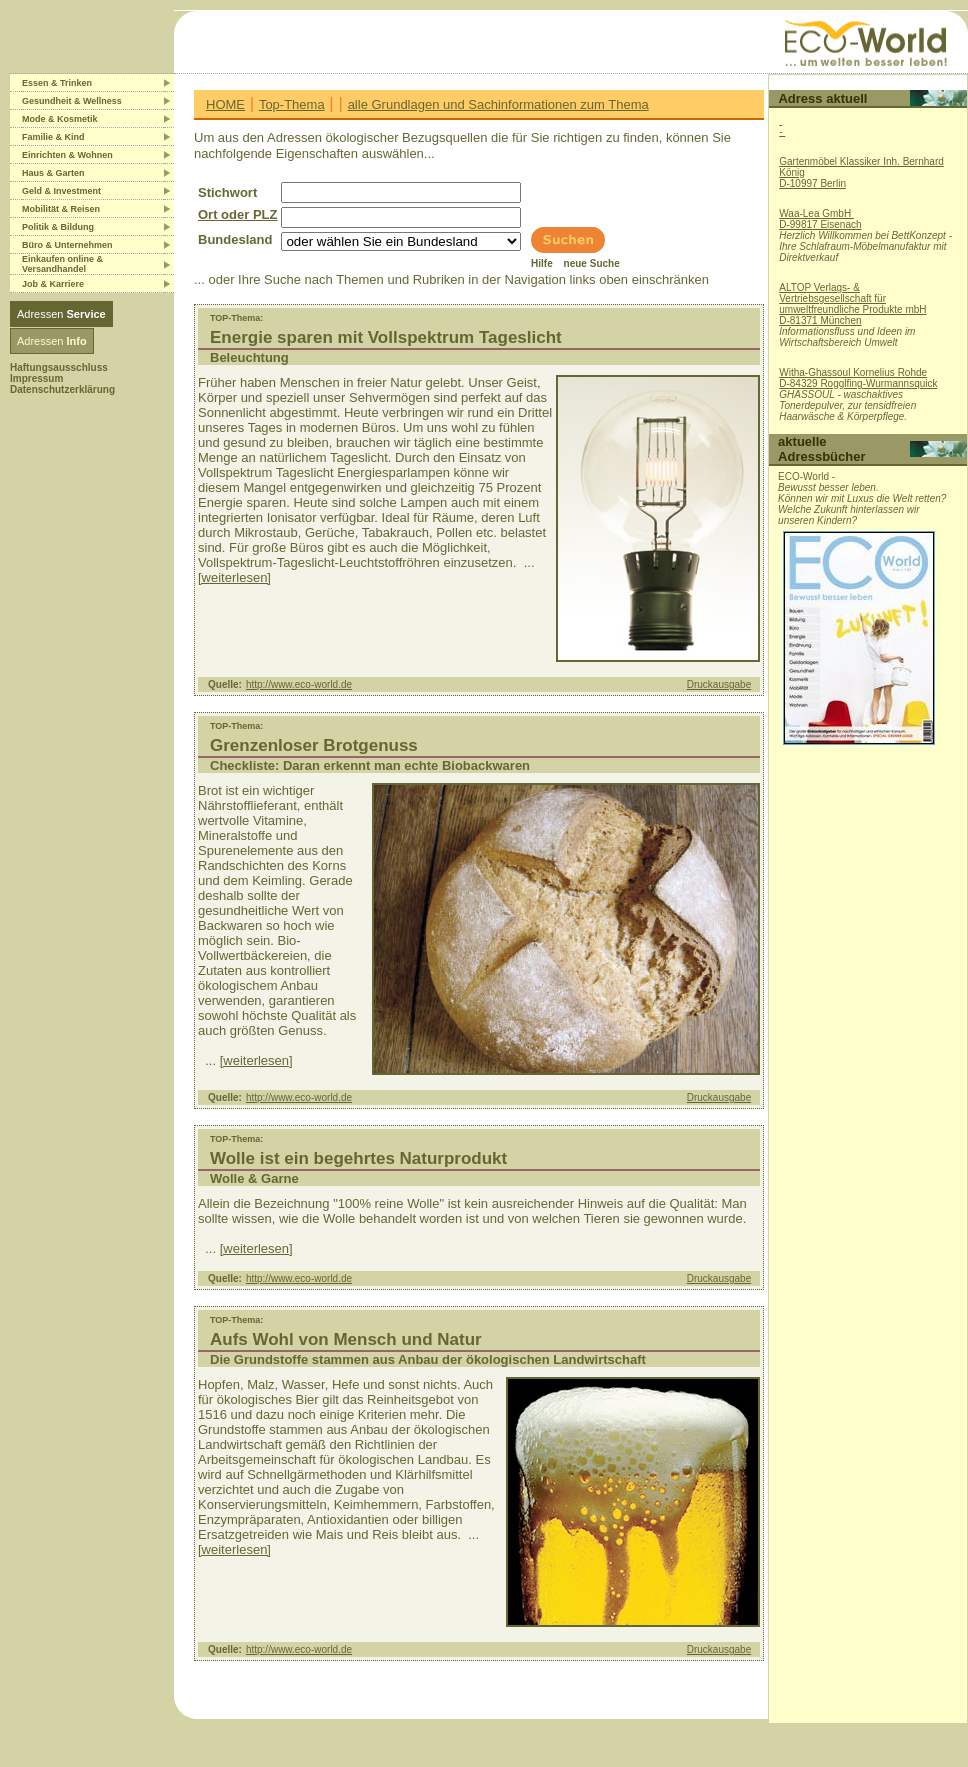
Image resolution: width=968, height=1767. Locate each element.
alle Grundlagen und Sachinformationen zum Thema (498, 104)
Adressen (61, 314)
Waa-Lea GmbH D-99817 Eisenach (820, 219)
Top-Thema (292, 104)
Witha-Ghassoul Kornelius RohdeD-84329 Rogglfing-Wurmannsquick (858, 378)
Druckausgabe (719, 684)
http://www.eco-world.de (299, 684)
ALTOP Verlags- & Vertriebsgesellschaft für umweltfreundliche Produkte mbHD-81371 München (852, 304)
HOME (225, 104)
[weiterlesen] (234, 577)
